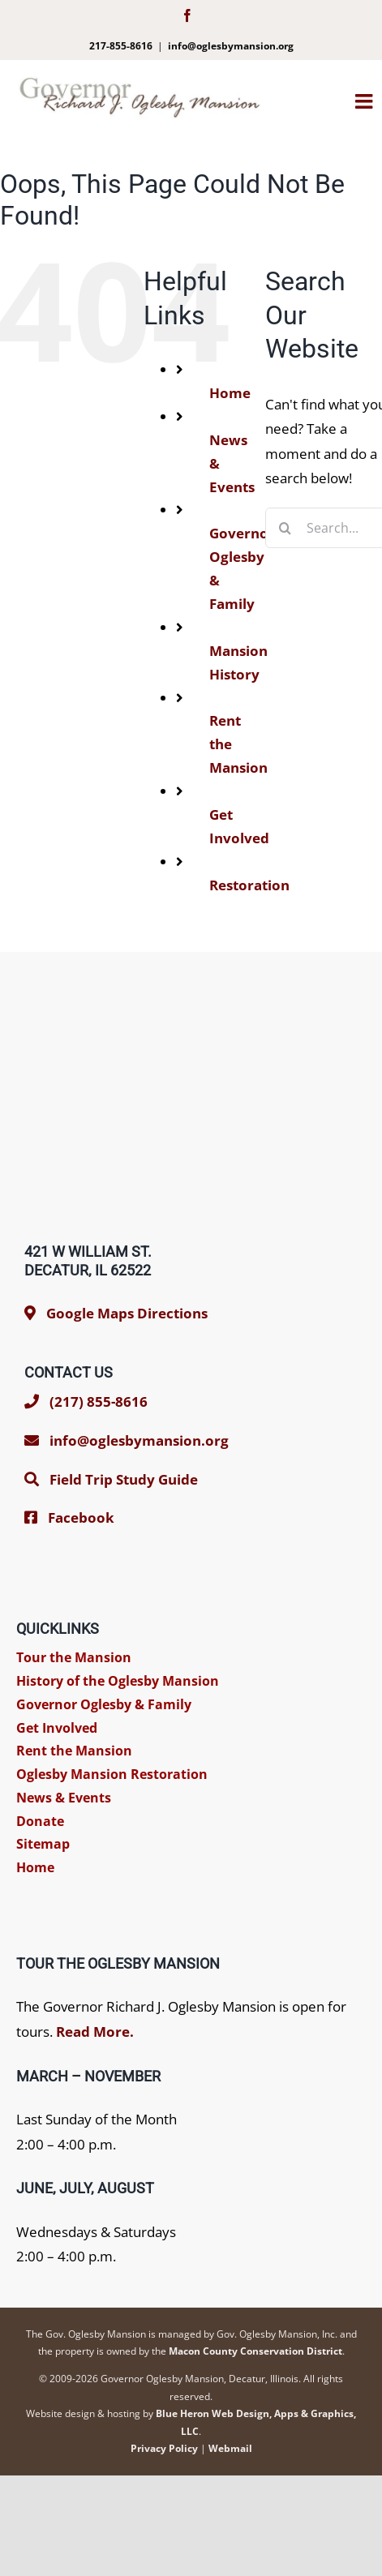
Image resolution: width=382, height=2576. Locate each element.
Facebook (81, 1517)
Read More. (95, 2031)
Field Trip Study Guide (123, 1479)
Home (230, 393)
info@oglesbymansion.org (231, 46)
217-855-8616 (120, 46)
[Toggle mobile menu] (368, 101)
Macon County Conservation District (255, 2351)
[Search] (285, 528)
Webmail (230, 2448)
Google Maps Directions (127, 1313)
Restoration (249, 885)
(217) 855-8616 (86, 1401)
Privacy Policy (164, 2448)
